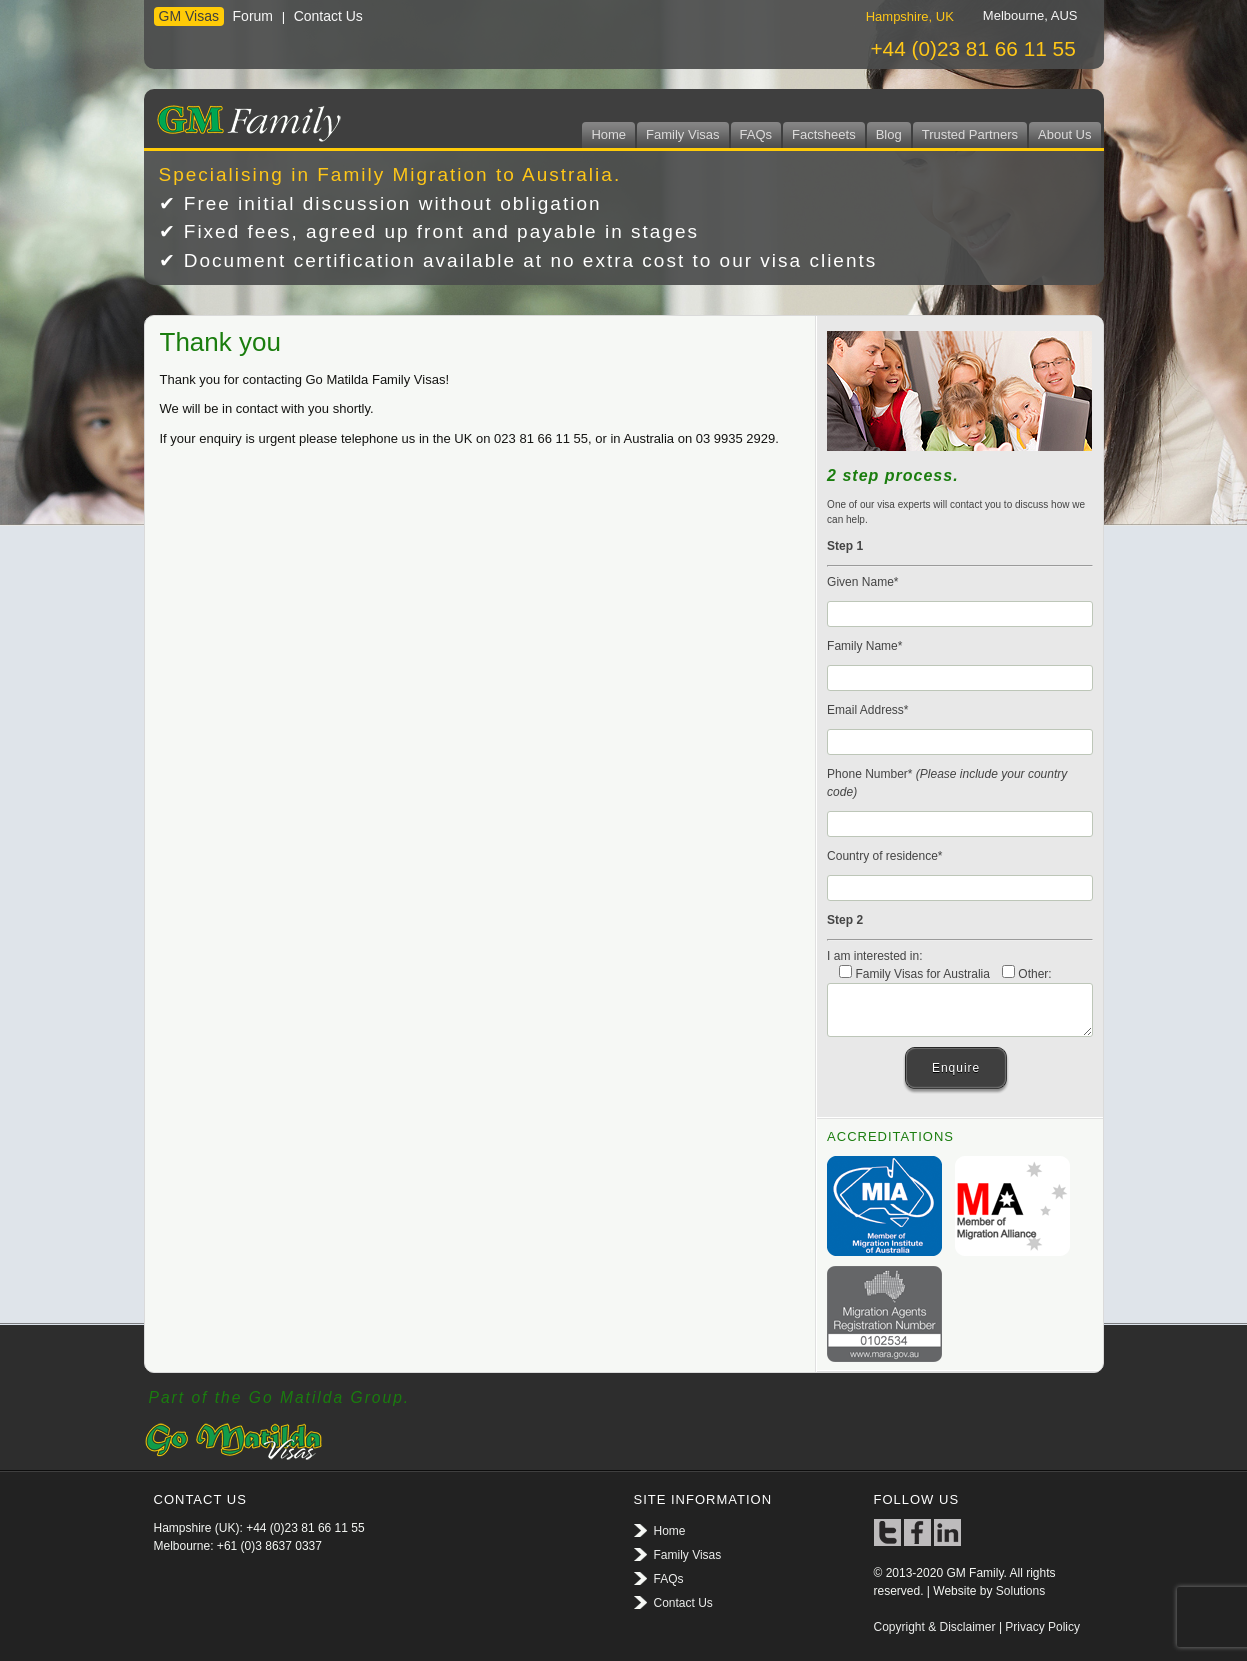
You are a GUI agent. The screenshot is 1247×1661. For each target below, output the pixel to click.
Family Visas (682, 134)
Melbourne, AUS (1030, 15)
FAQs (756, 134)
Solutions (1020, 1591)
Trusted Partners (970, 134)
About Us (1064, 134)
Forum (253, 16)
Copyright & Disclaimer (935, 1627)
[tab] (910, 16)
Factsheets (824, 134)
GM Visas (189, 16)
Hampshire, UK (910, 16)
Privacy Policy (1042, 1627)
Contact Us (328, 16)
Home (608, 134)
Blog (889, 134)
